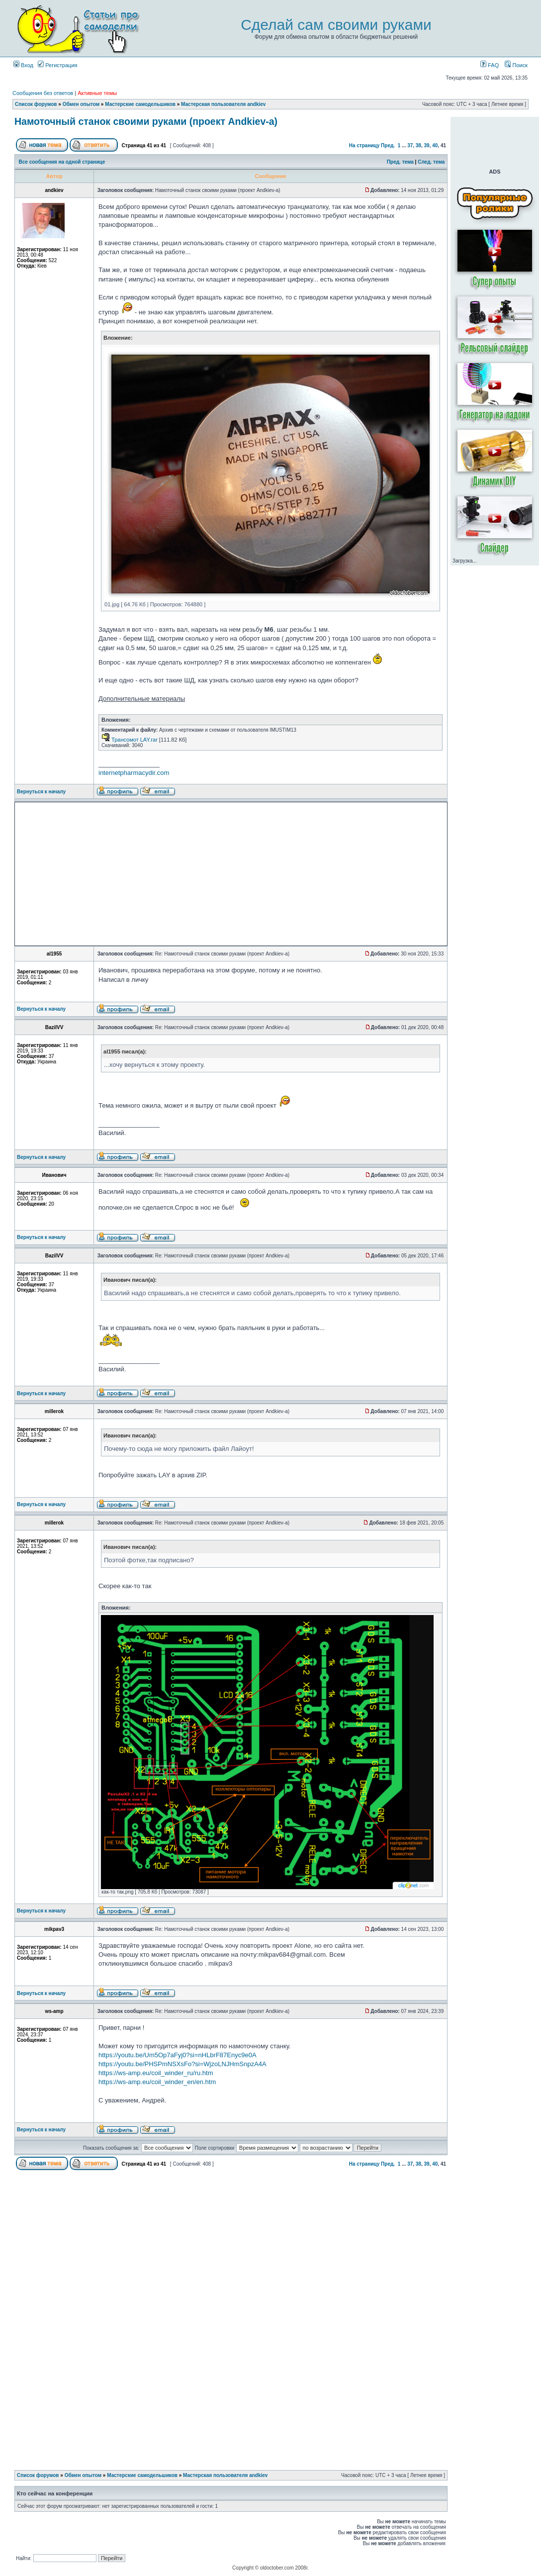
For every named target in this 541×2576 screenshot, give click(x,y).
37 (410, 145)
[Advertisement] (142, 874)
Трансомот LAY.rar (134, 740)
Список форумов (36, 104)
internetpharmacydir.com (133, 772)
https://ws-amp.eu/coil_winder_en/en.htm (157, 2082)
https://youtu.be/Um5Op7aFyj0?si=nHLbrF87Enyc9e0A (177, 2055)
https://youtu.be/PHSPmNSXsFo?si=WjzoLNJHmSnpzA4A (182, 2064)
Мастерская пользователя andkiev (223, 104)
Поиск (516, 65)
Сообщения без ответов (42, 93)
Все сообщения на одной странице (62, 162)
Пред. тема (400, 162)
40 (435, 145)
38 (418, 145)
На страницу (364, 145)
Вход (23, 65)
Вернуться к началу (41, 791)
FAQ (489, 65)
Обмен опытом (81, 104)
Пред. (388, 145)
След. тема (431, 162)
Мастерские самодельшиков (140, 104)
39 (427, 145)
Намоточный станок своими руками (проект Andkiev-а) (145, 121)
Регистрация (57, 65)
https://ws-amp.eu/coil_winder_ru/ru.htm (155, 2073)
